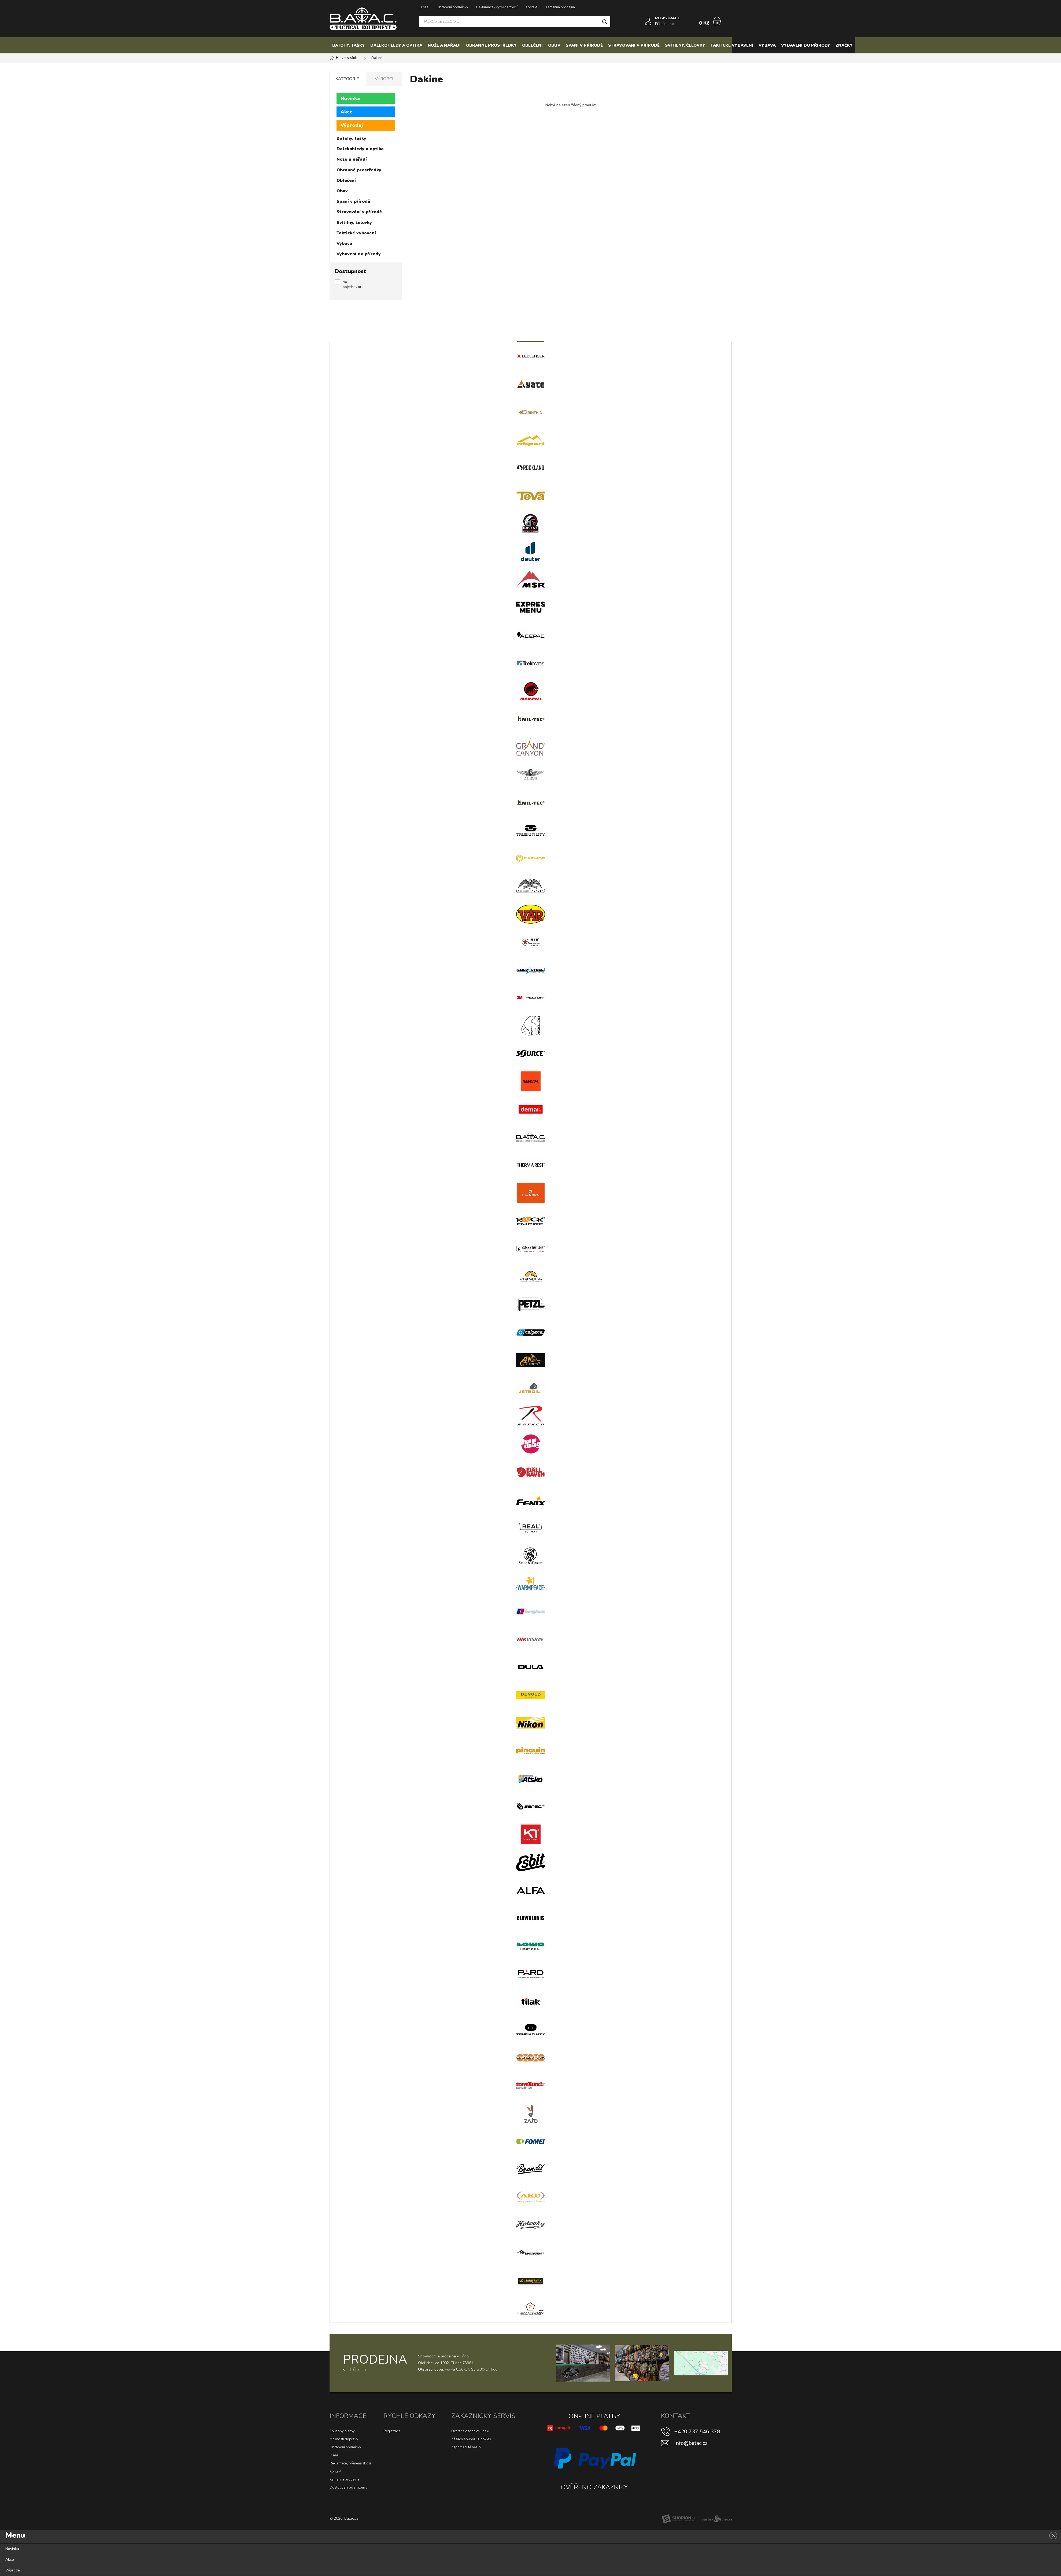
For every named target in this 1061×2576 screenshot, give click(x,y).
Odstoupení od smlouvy (349, 2487)
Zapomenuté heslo (466, 2447)
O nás (423, 7)
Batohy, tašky (348, 45)
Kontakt (531, 7)
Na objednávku (352, 284)
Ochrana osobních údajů (470, 2431)
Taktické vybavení (732, 45)
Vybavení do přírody (805, 45)
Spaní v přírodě (584, 45)
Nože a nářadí (444, 45)
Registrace (391, 2431)
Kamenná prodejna (560, 7)
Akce (347, 112)
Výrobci (384, 79)
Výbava (767, 45)
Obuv (554, 45)
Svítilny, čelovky (685, 45)
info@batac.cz (690, 2443)
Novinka (350, 98)
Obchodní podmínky (452, 7)
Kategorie (347, 79)
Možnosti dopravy (344, 2439)
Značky (844, 45)
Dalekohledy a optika (396, 45)
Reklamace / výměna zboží (496, 7)
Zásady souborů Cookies (471, 2439)
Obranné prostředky (491, 45)
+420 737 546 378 (697, 2431)
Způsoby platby (342, 2431)
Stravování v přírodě (634, 45)
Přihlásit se (664, 23)
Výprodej (352, 125)
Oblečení (532, 45)
